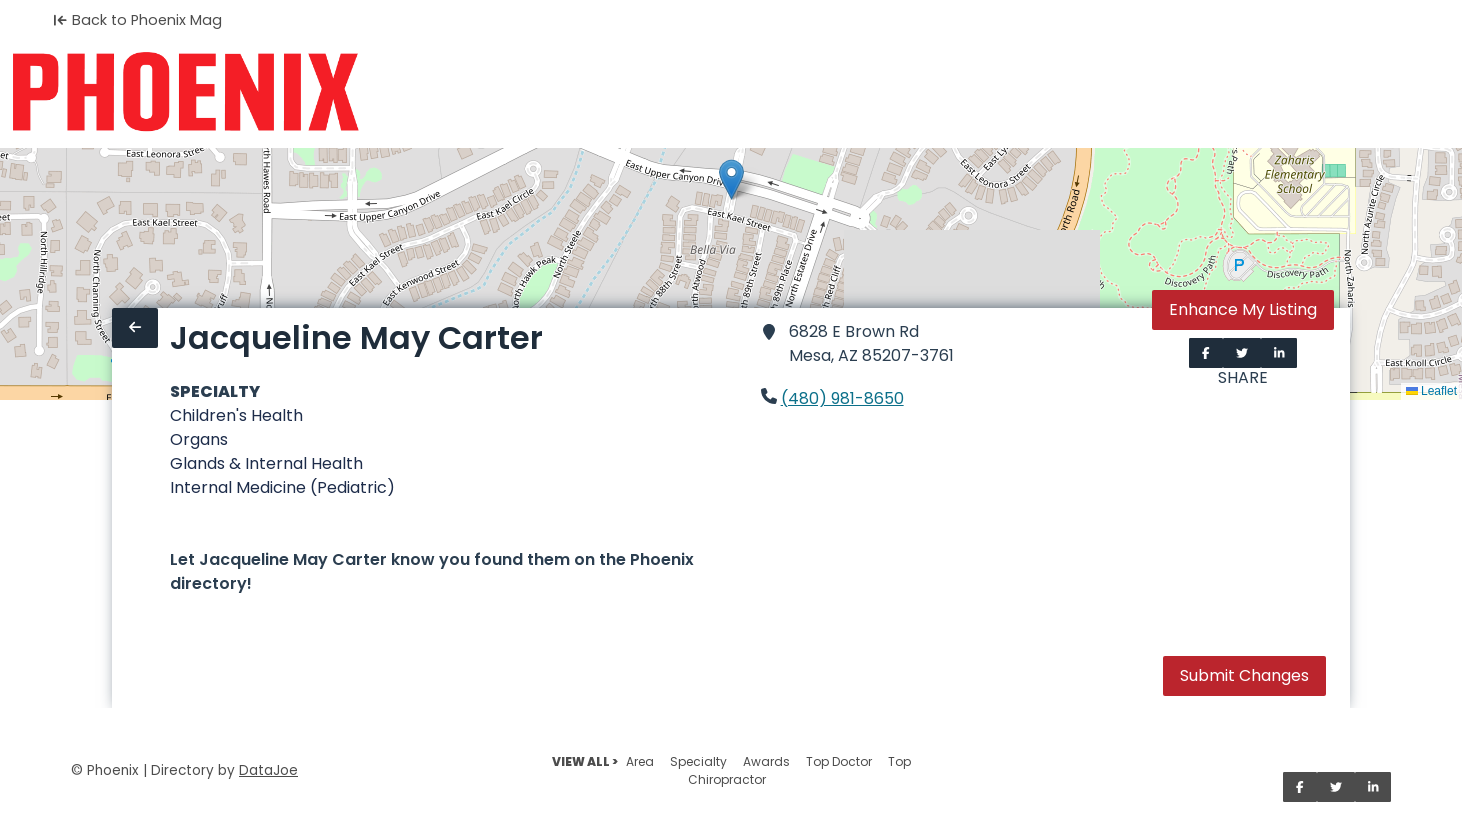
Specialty (698, 761)
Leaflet (1431, 391)
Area (640, 761)
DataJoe (268, 770)
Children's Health (236, 415)
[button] (731, 179)
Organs (199, 439)
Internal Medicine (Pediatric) (282, 487)
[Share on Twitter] (1242, 353)
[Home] (185, 92)
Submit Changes (1244, 675)
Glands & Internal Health (266, 463)
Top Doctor (839, 761)
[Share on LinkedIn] (1279, 353)
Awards (766, 761)
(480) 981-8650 (842, 398)
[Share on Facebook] (1206, 353)
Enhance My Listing (1243, 309)
